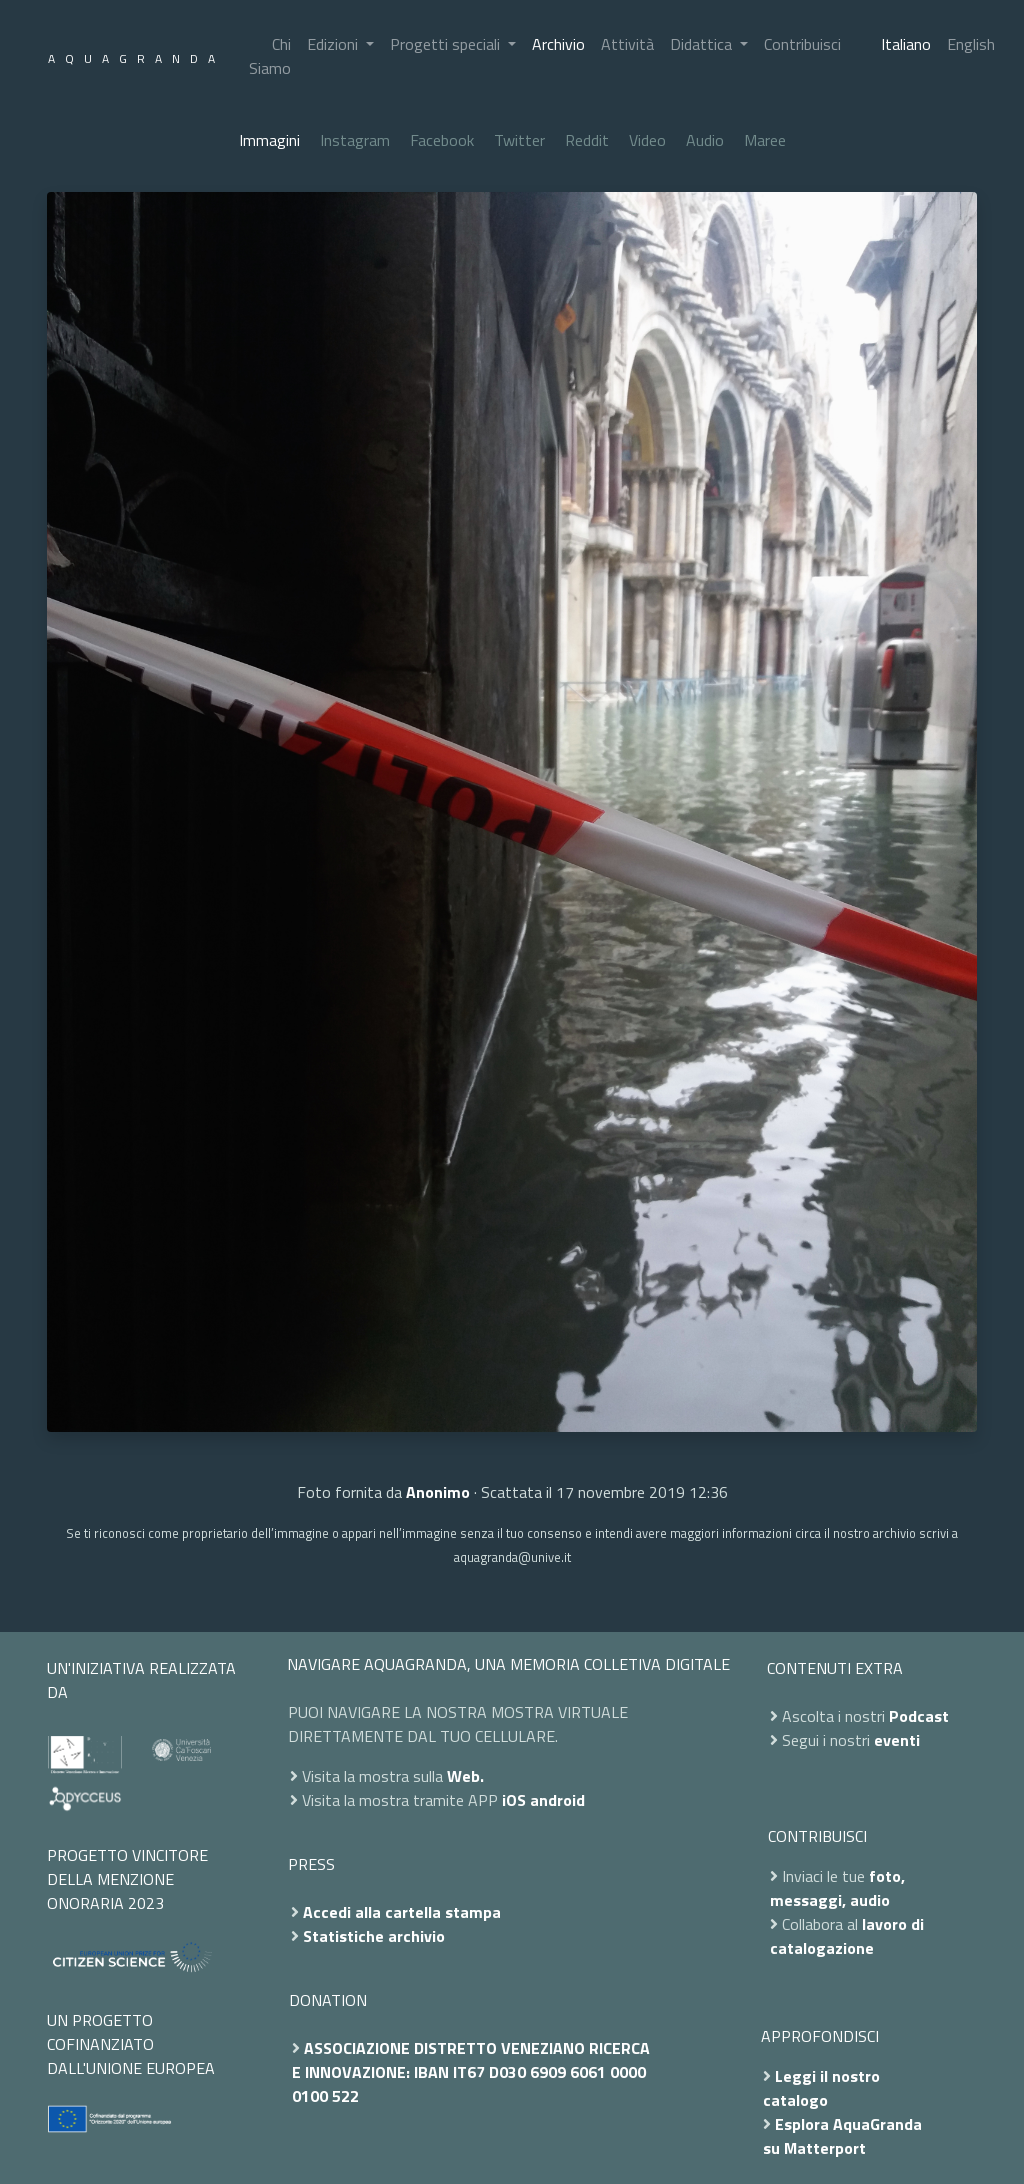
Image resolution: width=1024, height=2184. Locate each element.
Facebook (442, 140)
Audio (705, 140)
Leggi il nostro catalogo (821, 2088)
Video (647, 140)
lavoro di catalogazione (847, 1936)
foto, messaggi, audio (837, 1888)
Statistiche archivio (374, 1936)
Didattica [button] (703, 44)
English (971, 44)
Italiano (906, 44)
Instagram (355, 140)
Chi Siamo (270, 56)
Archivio (558, 44)
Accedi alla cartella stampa (402, 1912)
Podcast (919, 1716)
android (557, 1800)
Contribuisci (802, 44)
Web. (465, 1776)
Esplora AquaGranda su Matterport (842, 2136)
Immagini (269, 140)
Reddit (587, 140)
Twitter (519, 140)
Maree (765, 140)
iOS (514, 1800)
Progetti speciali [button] (447, 44)
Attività (627, 44)
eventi (897, 1740)
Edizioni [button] (334, 44)
